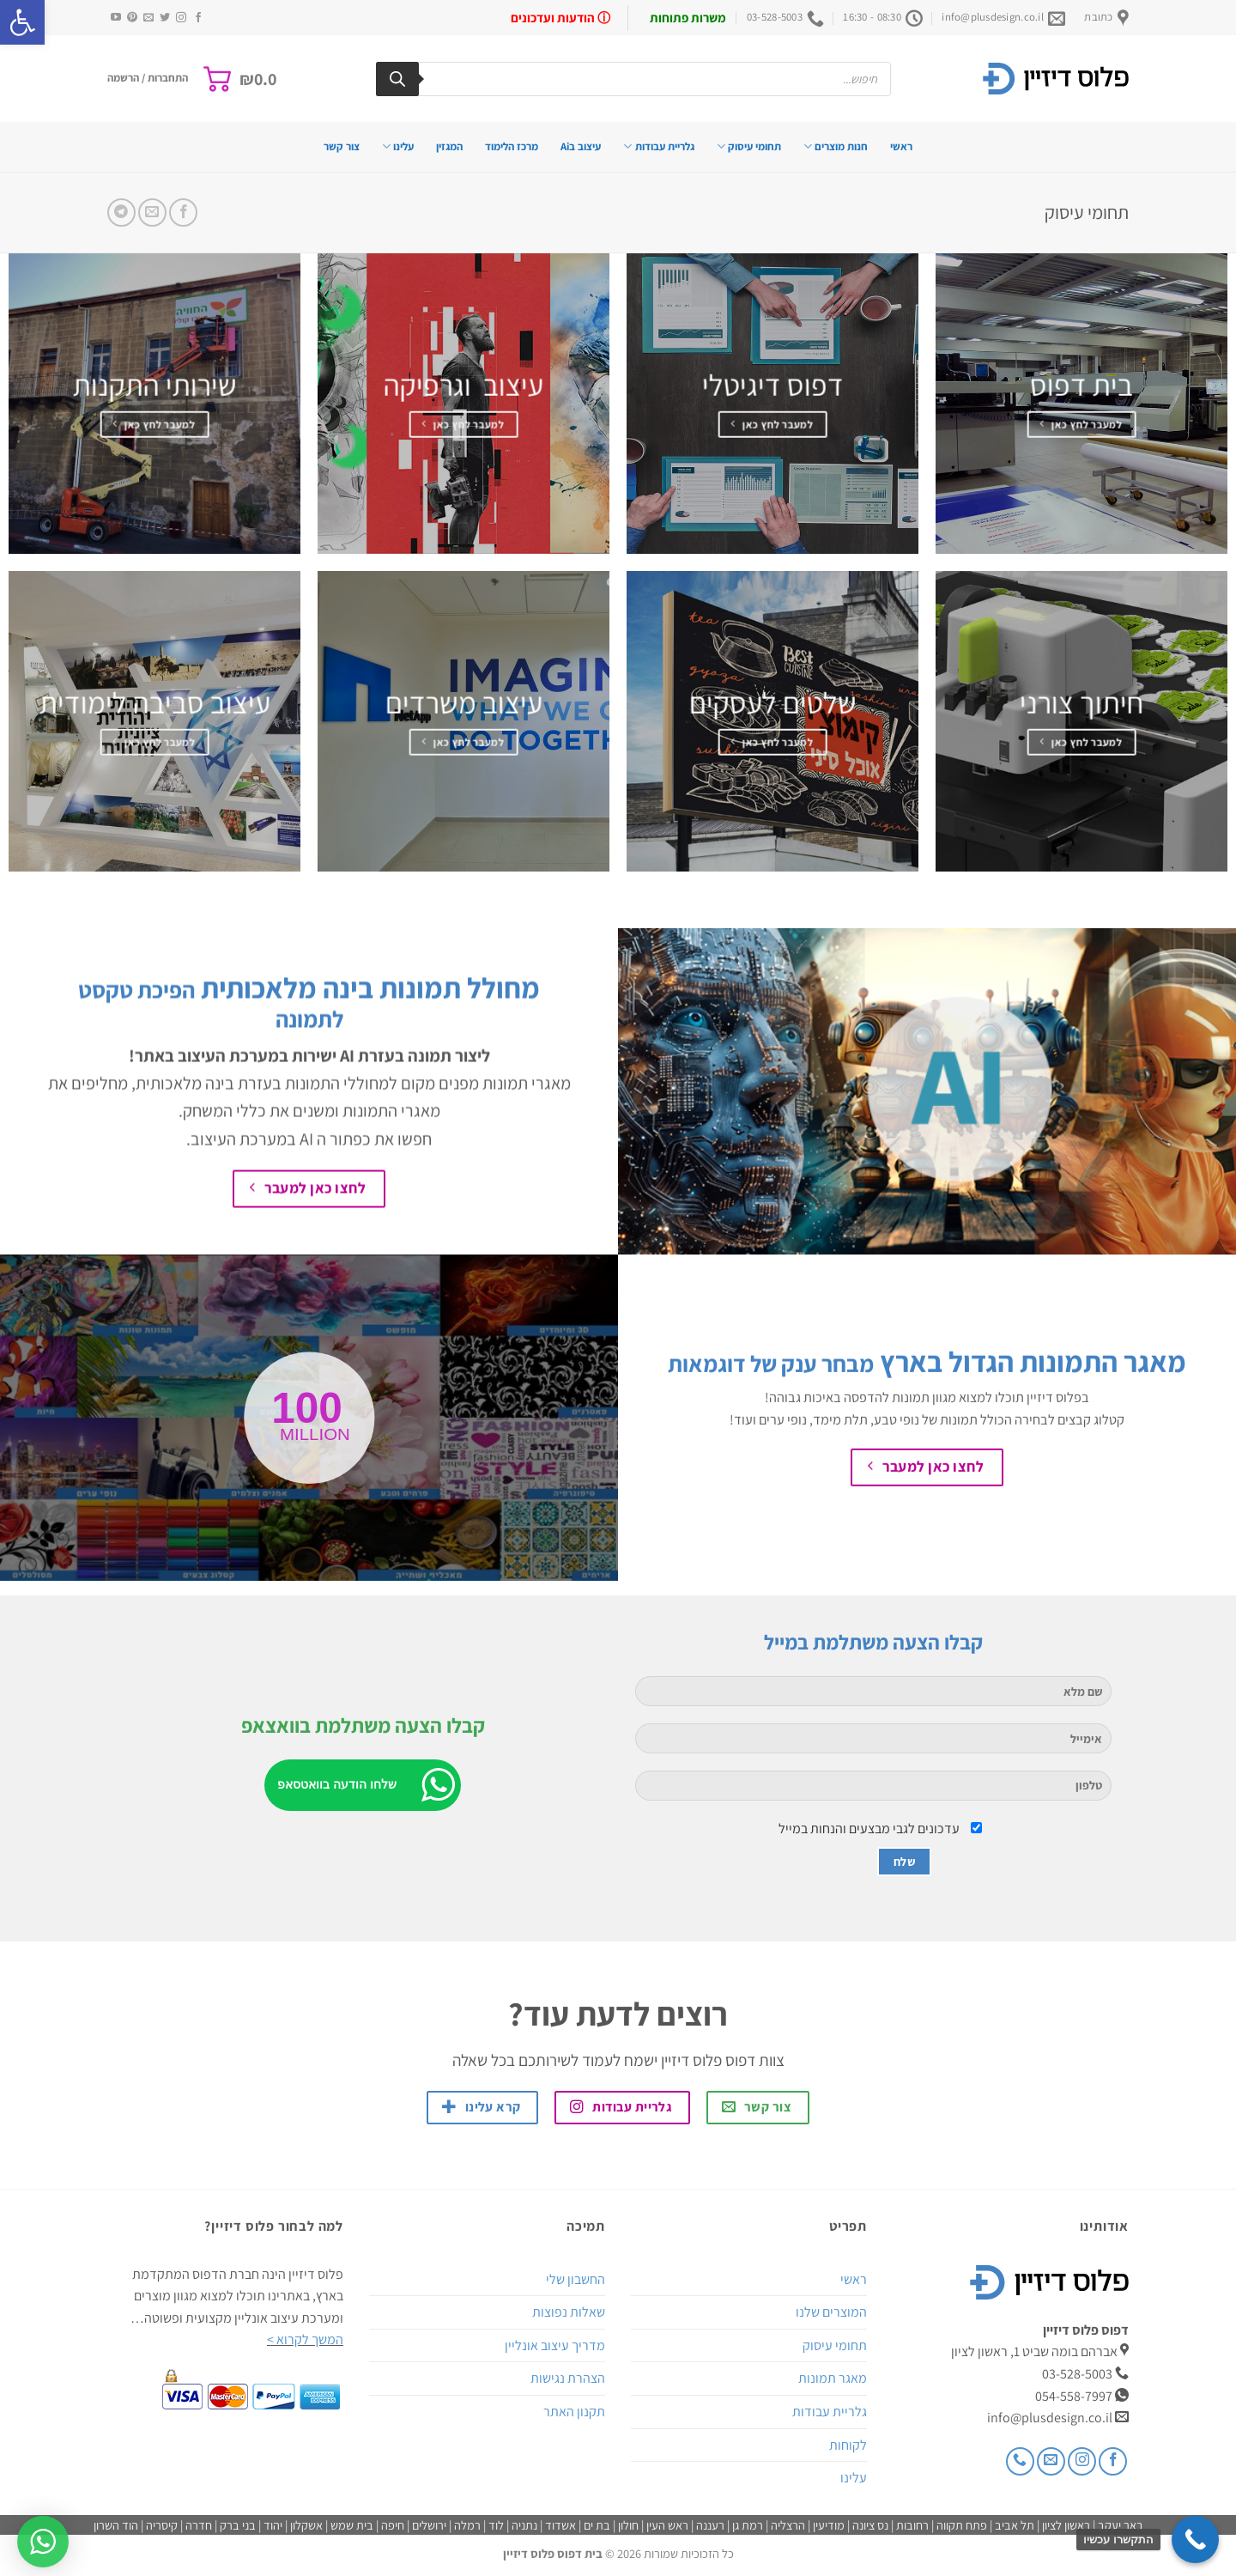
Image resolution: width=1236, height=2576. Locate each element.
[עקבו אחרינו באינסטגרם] (181, 18)
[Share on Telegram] (121, 212)
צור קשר (342, 146)
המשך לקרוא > (305, 2339)
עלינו (398, 146)
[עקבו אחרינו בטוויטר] (165, 18)
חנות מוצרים (835, 146)
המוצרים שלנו (831, 2312)
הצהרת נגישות (567, 2378)
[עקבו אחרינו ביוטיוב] (116, 18)
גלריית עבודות (658, 146)
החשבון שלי (575, 2279)
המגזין (449, 146)
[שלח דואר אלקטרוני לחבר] (152, 212)
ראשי (901, 146)
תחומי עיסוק (749, 146)
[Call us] (1020, 2461)
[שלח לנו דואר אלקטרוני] (148, 18)
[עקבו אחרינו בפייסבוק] (198, 18)
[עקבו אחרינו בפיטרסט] (132, 18)
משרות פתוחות (688, 17)
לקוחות (848, 2445)
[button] (22, 22)
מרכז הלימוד (511, 146)
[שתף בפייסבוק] (183, 212)
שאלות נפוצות (568, 2312)
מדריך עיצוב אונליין (555, 2345)
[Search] (397, 79)
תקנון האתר (574, 2412)
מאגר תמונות (832, 2378)
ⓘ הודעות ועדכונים (560, 17)
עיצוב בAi (580, 146)
